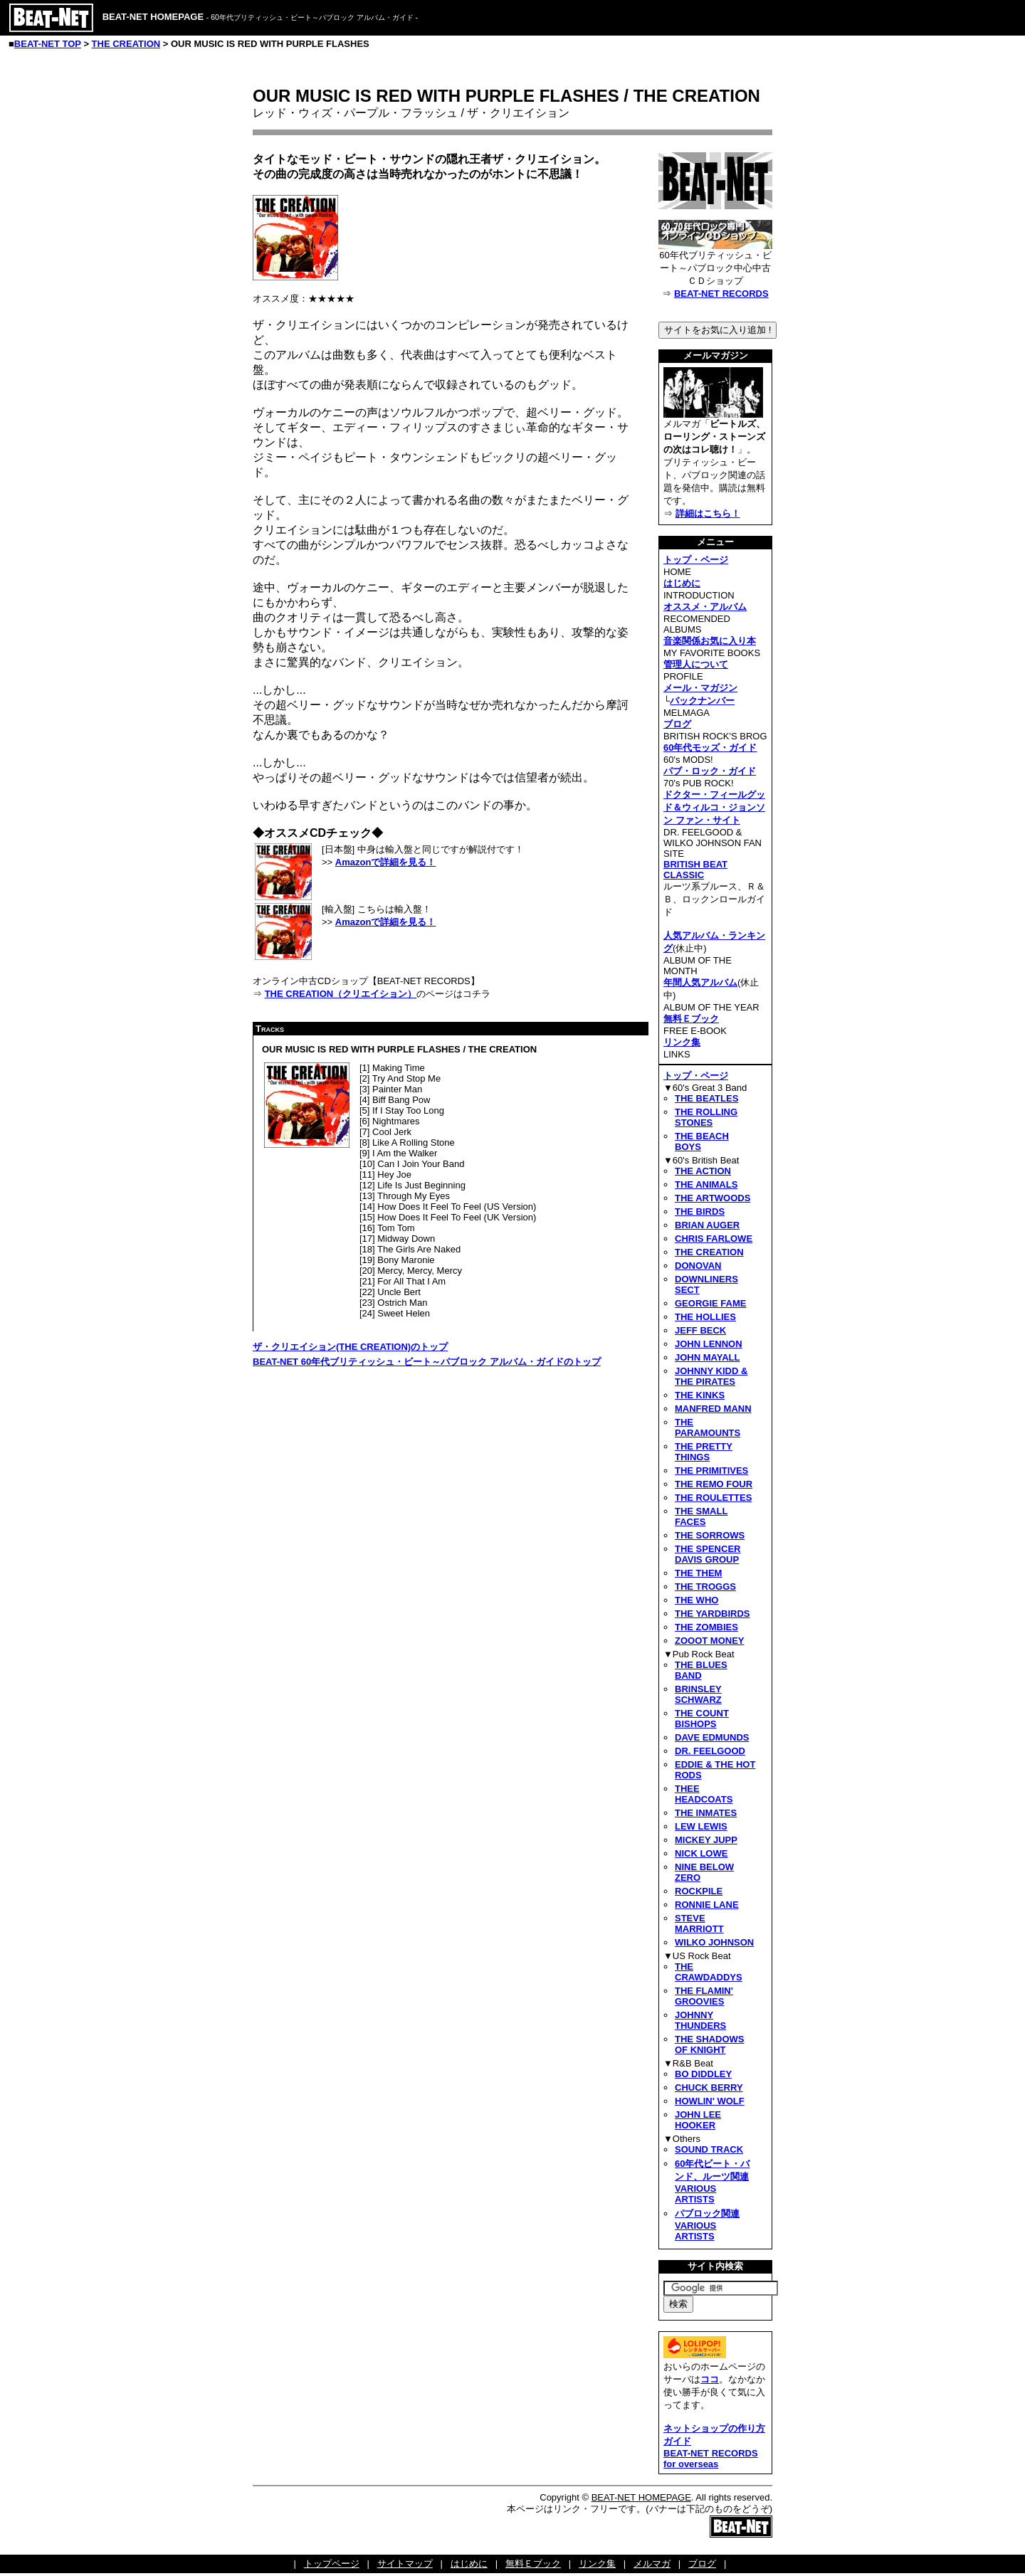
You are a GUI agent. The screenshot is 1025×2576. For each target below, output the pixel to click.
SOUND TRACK (709, 2149)
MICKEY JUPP (706, 1840)
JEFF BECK (700, 1330)
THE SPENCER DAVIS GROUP (707, 1554)
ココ (709, 2379)
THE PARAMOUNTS (707, 1427)
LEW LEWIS (701, 1826)
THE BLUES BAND (701, 1670)
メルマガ (652, 2563)
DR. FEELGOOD (710, 1751)
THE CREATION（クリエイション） (341, 993)
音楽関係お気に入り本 (709, 640)
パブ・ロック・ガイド (709, 771)
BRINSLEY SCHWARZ (698, 1694)
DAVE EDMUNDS (712, 1737)
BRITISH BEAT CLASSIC (695, 869)
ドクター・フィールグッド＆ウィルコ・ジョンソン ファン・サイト (714, 807)
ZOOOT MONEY (710, 1640)
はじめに (681, 583)
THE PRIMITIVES (711, 1470)
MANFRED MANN (713, 1408)
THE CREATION (126, 43)
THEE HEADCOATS (703, 1794)
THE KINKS (700, 1395)
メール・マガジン (700, 687)
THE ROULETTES (713, 1497)
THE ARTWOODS (712, 1198)
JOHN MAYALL (707, 1357)
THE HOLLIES (705, 1316)
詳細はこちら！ (708, 513)
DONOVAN (698, 1265)
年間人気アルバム (700, 982)
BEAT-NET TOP (47, 43)
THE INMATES (706, 1812)
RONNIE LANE (707, 1904)
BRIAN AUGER (707, 1225)
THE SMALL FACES (701, 1516)
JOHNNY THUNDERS (700, 2020)
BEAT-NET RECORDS (721, 293)
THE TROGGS (705, 1586)
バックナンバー (702, 700)
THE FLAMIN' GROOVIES (704, 1996)
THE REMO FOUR (713, 1484)
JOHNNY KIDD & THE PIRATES (711, 1376)
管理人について (695, 664)
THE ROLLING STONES (706, 1117)
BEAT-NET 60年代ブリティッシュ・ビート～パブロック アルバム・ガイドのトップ (427, 1361)
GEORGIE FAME (710, 1303)
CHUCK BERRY (709, 2087)
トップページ (331, 2563)
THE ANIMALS (706, 1184)
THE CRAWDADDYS (708, 1972)
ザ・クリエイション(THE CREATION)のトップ (350, 1346)
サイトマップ (405, 2563)
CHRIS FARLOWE (713, 1238)
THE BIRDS (700, 1211)
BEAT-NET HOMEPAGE (641, 2497)
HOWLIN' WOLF (710, 2101)
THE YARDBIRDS (712, 1613)
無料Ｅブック (691, 1018)
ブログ (677, 724)
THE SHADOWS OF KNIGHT (710, 2044)
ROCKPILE (698, 1891)
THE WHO (696, 1600)
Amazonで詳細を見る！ (385, 862)
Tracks (270, 1028)
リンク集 (681, 1042)
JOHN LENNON (708, 1344)
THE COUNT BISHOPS (702, 1718)
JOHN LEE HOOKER (698, 2120)
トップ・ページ (695, 559)
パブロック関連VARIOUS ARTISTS (707, 2225)
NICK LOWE (701, 1853)
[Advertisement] (372, 1482)
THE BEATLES (706, 1098)
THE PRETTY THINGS (703, 1451)
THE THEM (698, 1573)
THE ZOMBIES (706, 1627)
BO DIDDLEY (703, 2074)
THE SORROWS (710, 1535)
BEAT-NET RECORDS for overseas (710, 2458)
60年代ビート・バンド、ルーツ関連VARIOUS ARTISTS (712, 2181)
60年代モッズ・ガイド (710, 747)
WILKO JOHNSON (714, 1942)
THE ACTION (703, 1171)
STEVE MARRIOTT (699, 1923)
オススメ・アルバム (705, 606)
